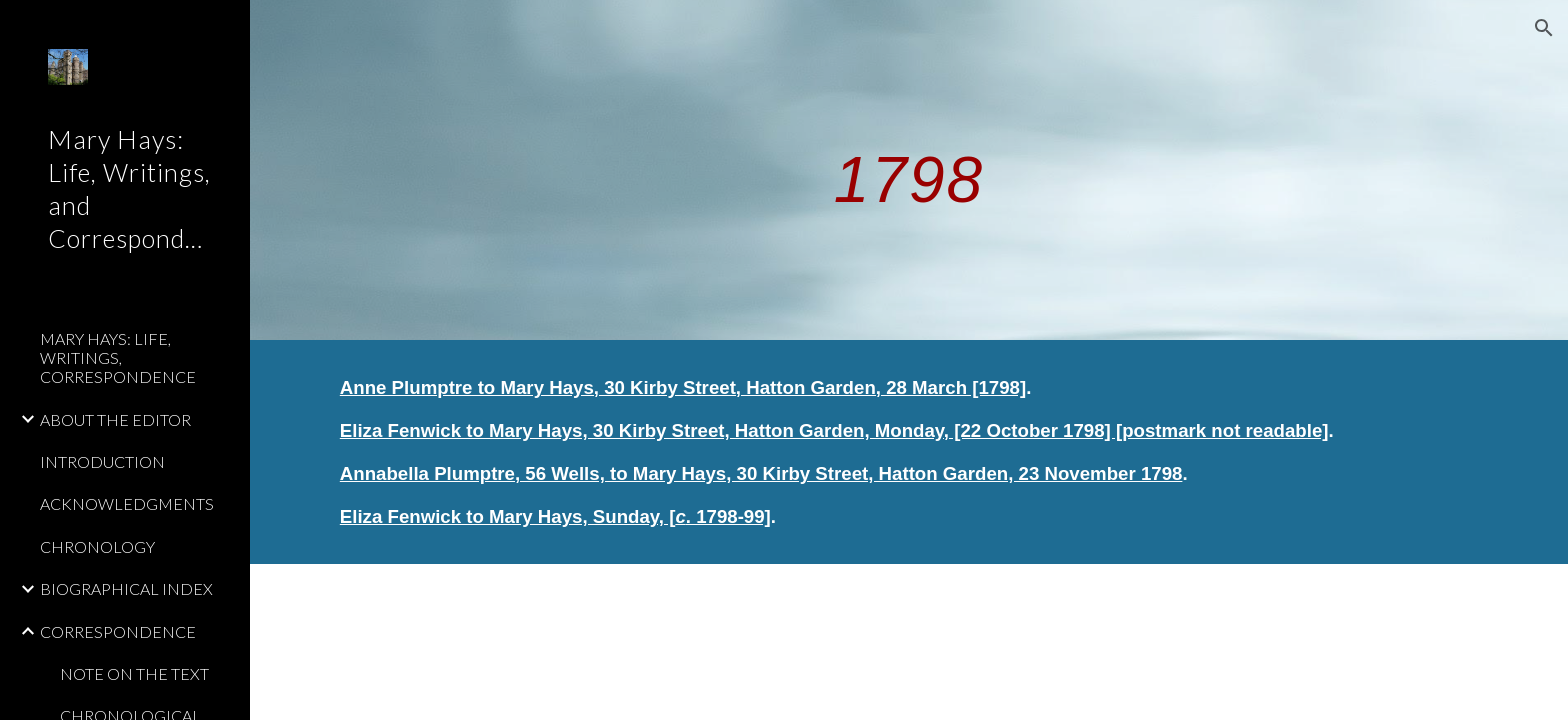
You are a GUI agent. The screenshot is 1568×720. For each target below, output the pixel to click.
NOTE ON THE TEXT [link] (134, 673)
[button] (1544, 28)
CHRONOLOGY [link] (97, 546)
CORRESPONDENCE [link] (118, 631)
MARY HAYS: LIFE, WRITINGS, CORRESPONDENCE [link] (118, 358)
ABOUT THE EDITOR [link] (115, 419)
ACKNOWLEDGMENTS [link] (127, 503)
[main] (909, 169)
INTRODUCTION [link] (102, 461)
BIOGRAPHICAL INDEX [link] (126, 588)
